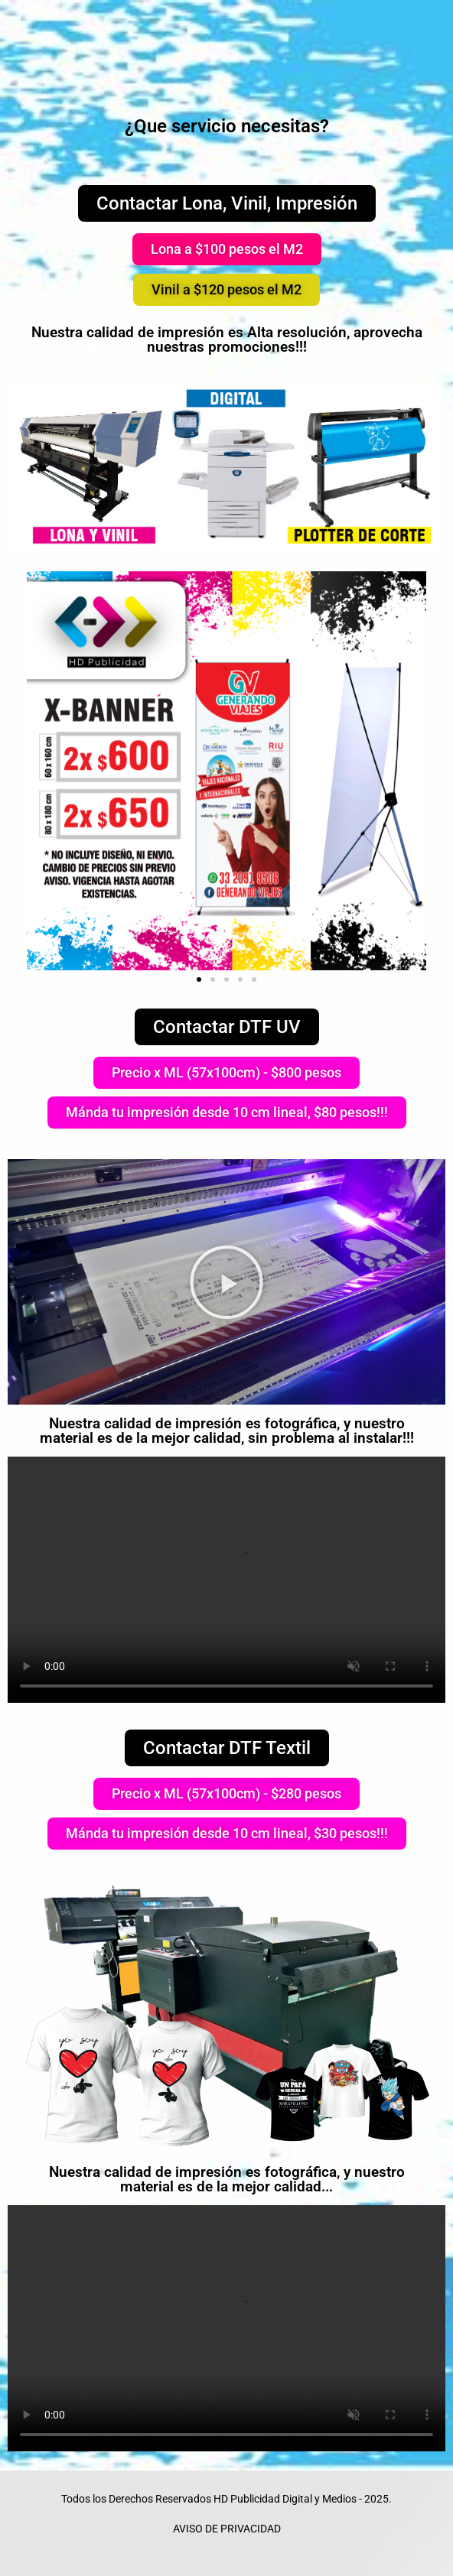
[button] (226, 249)
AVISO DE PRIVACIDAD (227, 2528)
